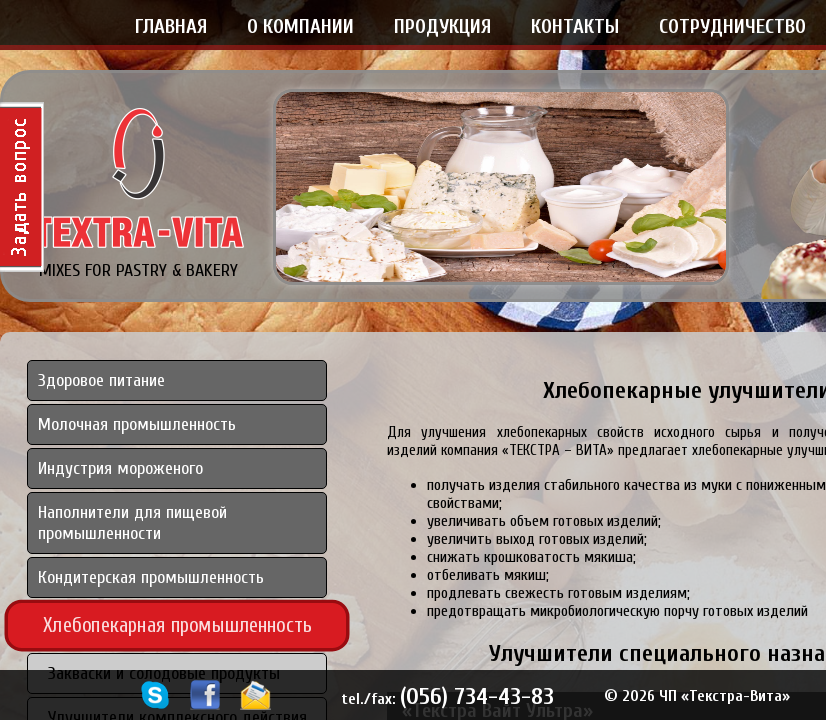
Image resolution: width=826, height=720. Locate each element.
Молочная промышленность (137, 424)
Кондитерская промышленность (151, 577)
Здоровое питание (101, 380)
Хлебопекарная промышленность (177, 625)
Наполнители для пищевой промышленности (132, 523)
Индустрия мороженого (120, 468)
